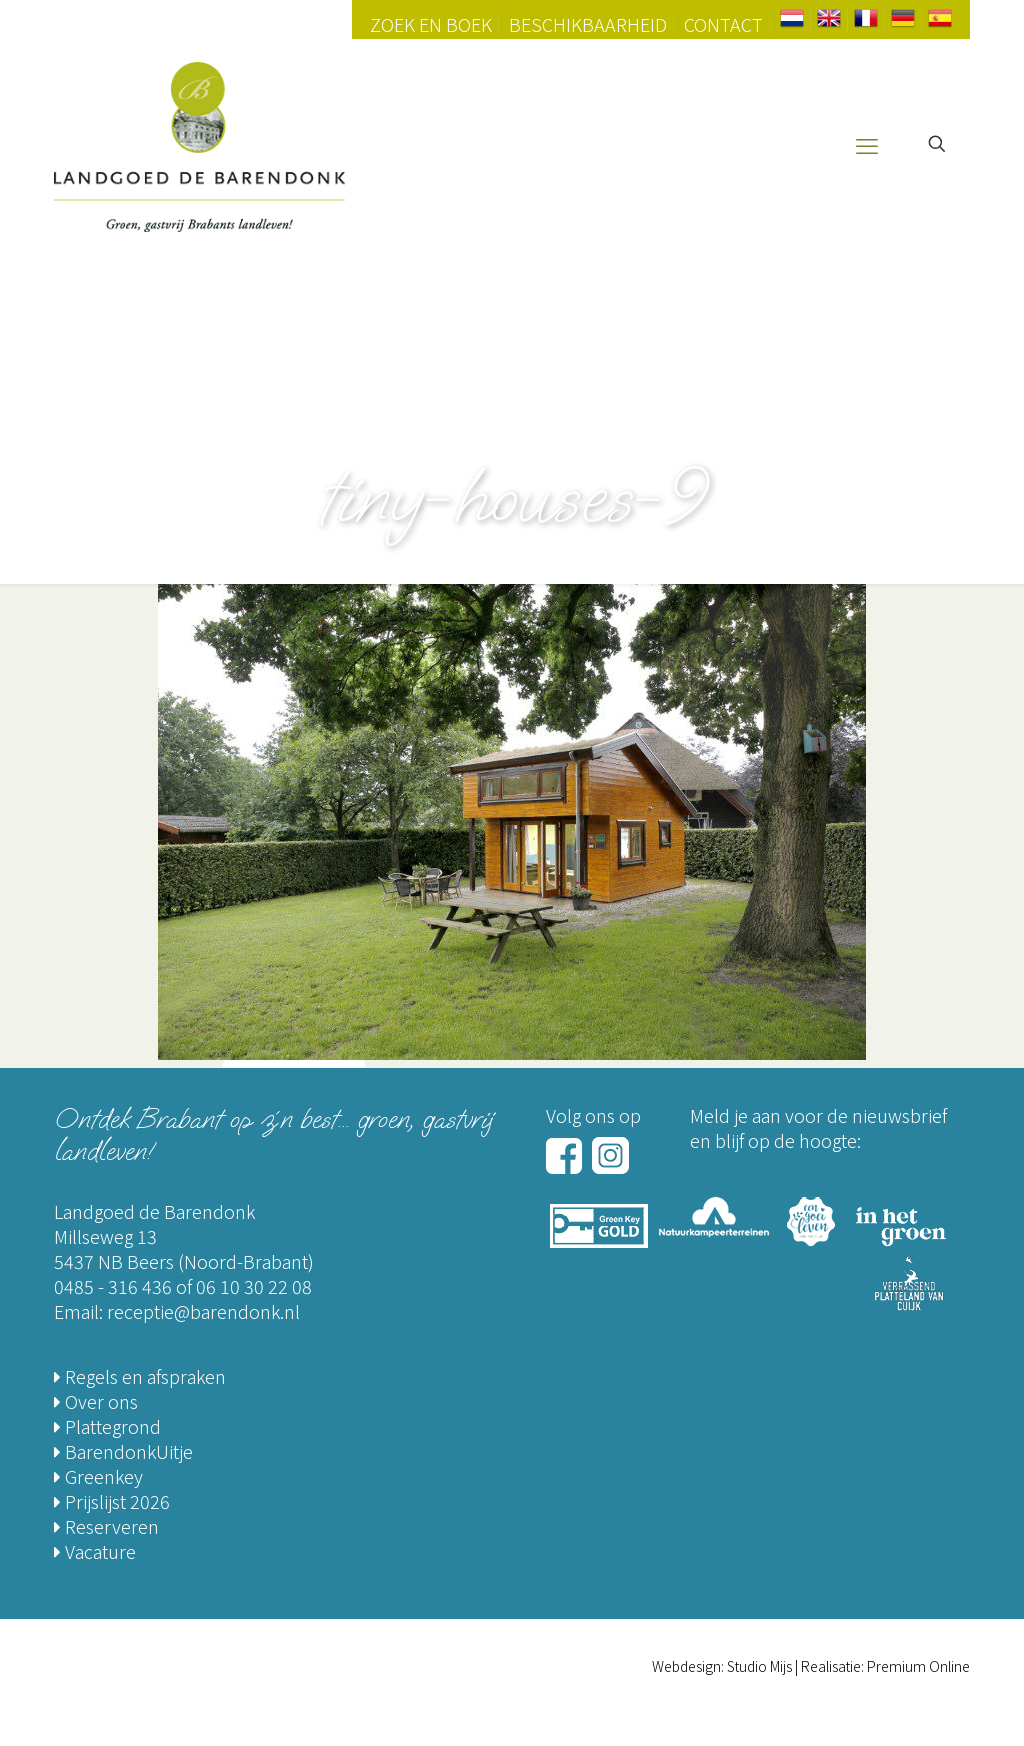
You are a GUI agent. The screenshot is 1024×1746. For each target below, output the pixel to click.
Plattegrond (107, 1426)
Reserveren (106, 1526)
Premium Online (918, 1666)
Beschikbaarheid (588, 24)
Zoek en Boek (431, 24)
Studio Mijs (759, 1666)
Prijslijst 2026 (112, 1501)
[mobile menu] (867, 144)
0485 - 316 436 (113, 1286)
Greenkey (98, 1476)
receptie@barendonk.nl (203, 1311)
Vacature (95, 1551)
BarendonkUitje (123, 1451)
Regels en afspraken (140, 1376)
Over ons (96, 1401)
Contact (723, 24)
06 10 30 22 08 (254, 1286)
